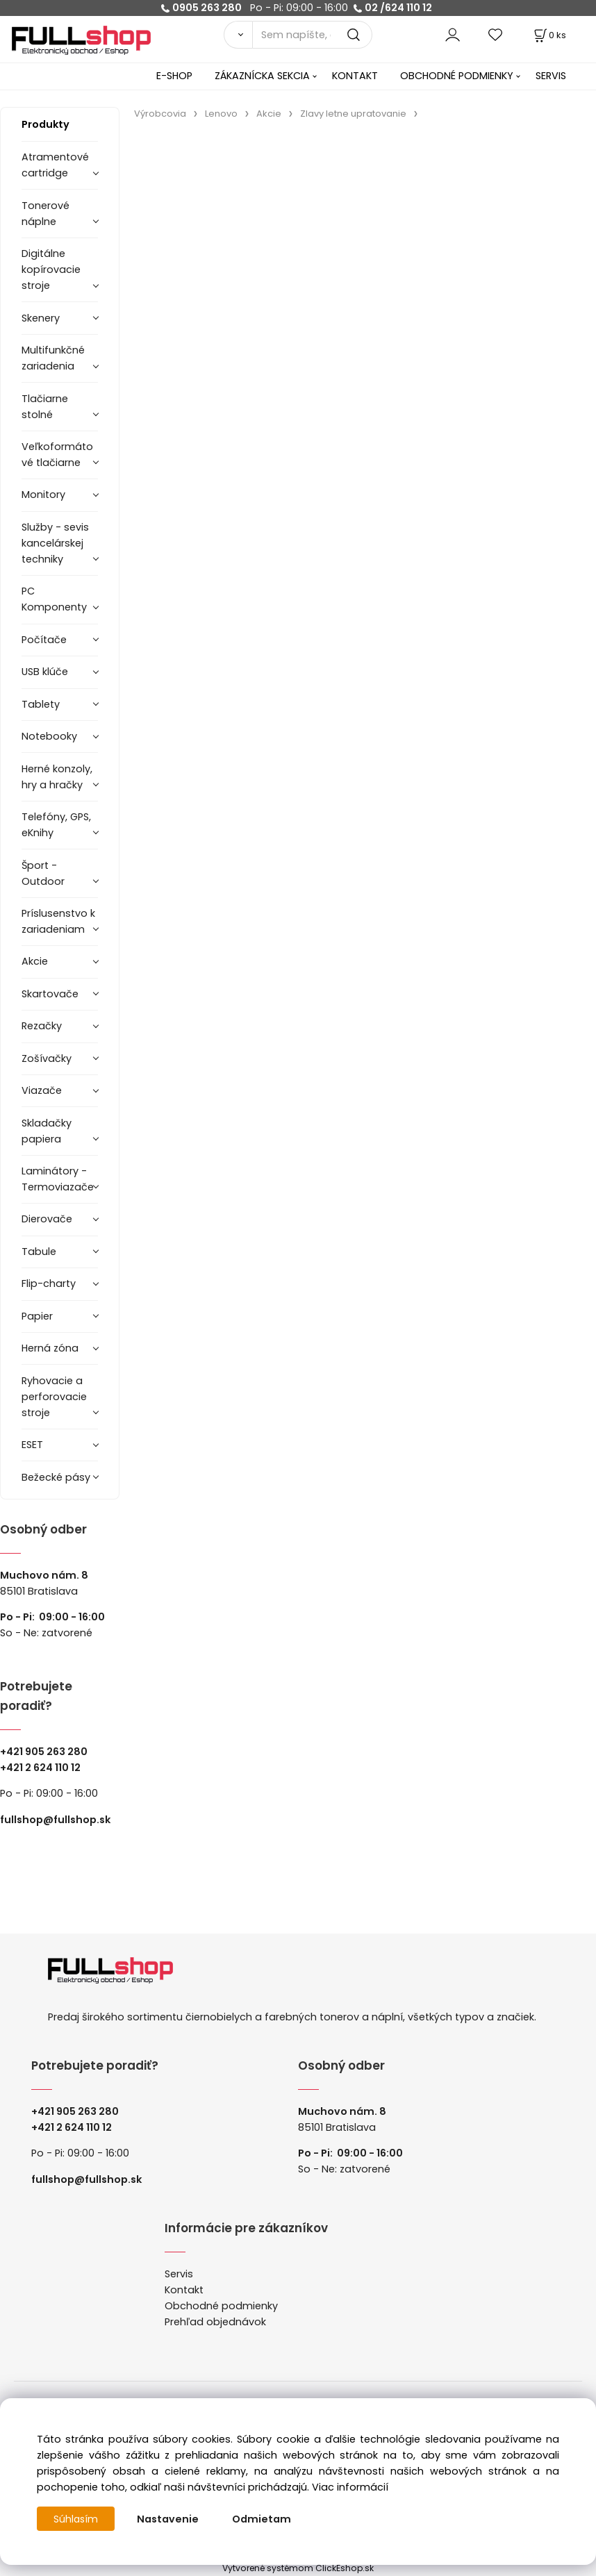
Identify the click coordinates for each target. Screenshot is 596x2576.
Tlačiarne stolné (45, 407)
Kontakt (184, 2290)
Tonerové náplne (45, 213)
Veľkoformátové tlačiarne (57, 455)
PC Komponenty (54, 599)
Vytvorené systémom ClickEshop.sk (298, 2568)
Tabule (39, 1251)
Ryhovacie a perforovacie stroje (54, 1397)
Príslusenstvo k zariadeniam (58, 921)
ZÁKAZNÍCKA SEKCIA (262, 76)
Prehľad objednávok (215, 2322)
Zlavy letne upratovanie (353, 113)
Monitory (43, 494)
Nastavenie (169, 2519)
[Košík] (548, 35)
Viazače (42, 1090)
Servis (179, 2274)
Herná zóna (50, 1348)
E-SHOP (174, 76)
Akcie (35, 961)
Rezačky (42, 1026)
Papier (37, 1316)
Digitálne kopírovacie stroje (51, 269)
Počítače (44, 640)
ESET (32, 1445)
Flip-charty (49, 1283)
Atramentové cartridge (55, 165)
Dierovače (47, 1219)
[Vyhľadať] (238, 35)
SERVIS (551, 76)
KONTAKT (355, 76)
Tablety (41, 704)
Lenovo (221, 113)
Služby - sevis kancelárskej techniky (55, 543)
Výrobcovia (160, 113)
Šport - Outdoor (43, 873)
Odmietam (262, 2519)
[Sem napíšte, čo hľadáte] (312, 35)
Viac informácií (350, 2487)
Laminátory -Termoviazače (58, 1179)
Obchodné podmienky (221, 2306)
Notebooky (49, 736)
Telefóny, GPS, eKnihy (56, 825)
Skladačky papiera (47, 1131)
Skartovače (50, 994)
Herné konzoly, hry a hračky (57, 777)
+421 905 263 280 (44, 1752)
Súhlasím (76, 2519)
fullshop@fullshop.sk (55, 1820)
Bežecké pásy (56, 1477)
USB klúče (45, 672)
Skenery (41, 318)
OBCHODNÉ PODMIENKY (456, 76)
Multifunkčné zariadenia (53, 358)
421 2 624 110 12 (43, 1768)
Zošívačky (47, 1058)
